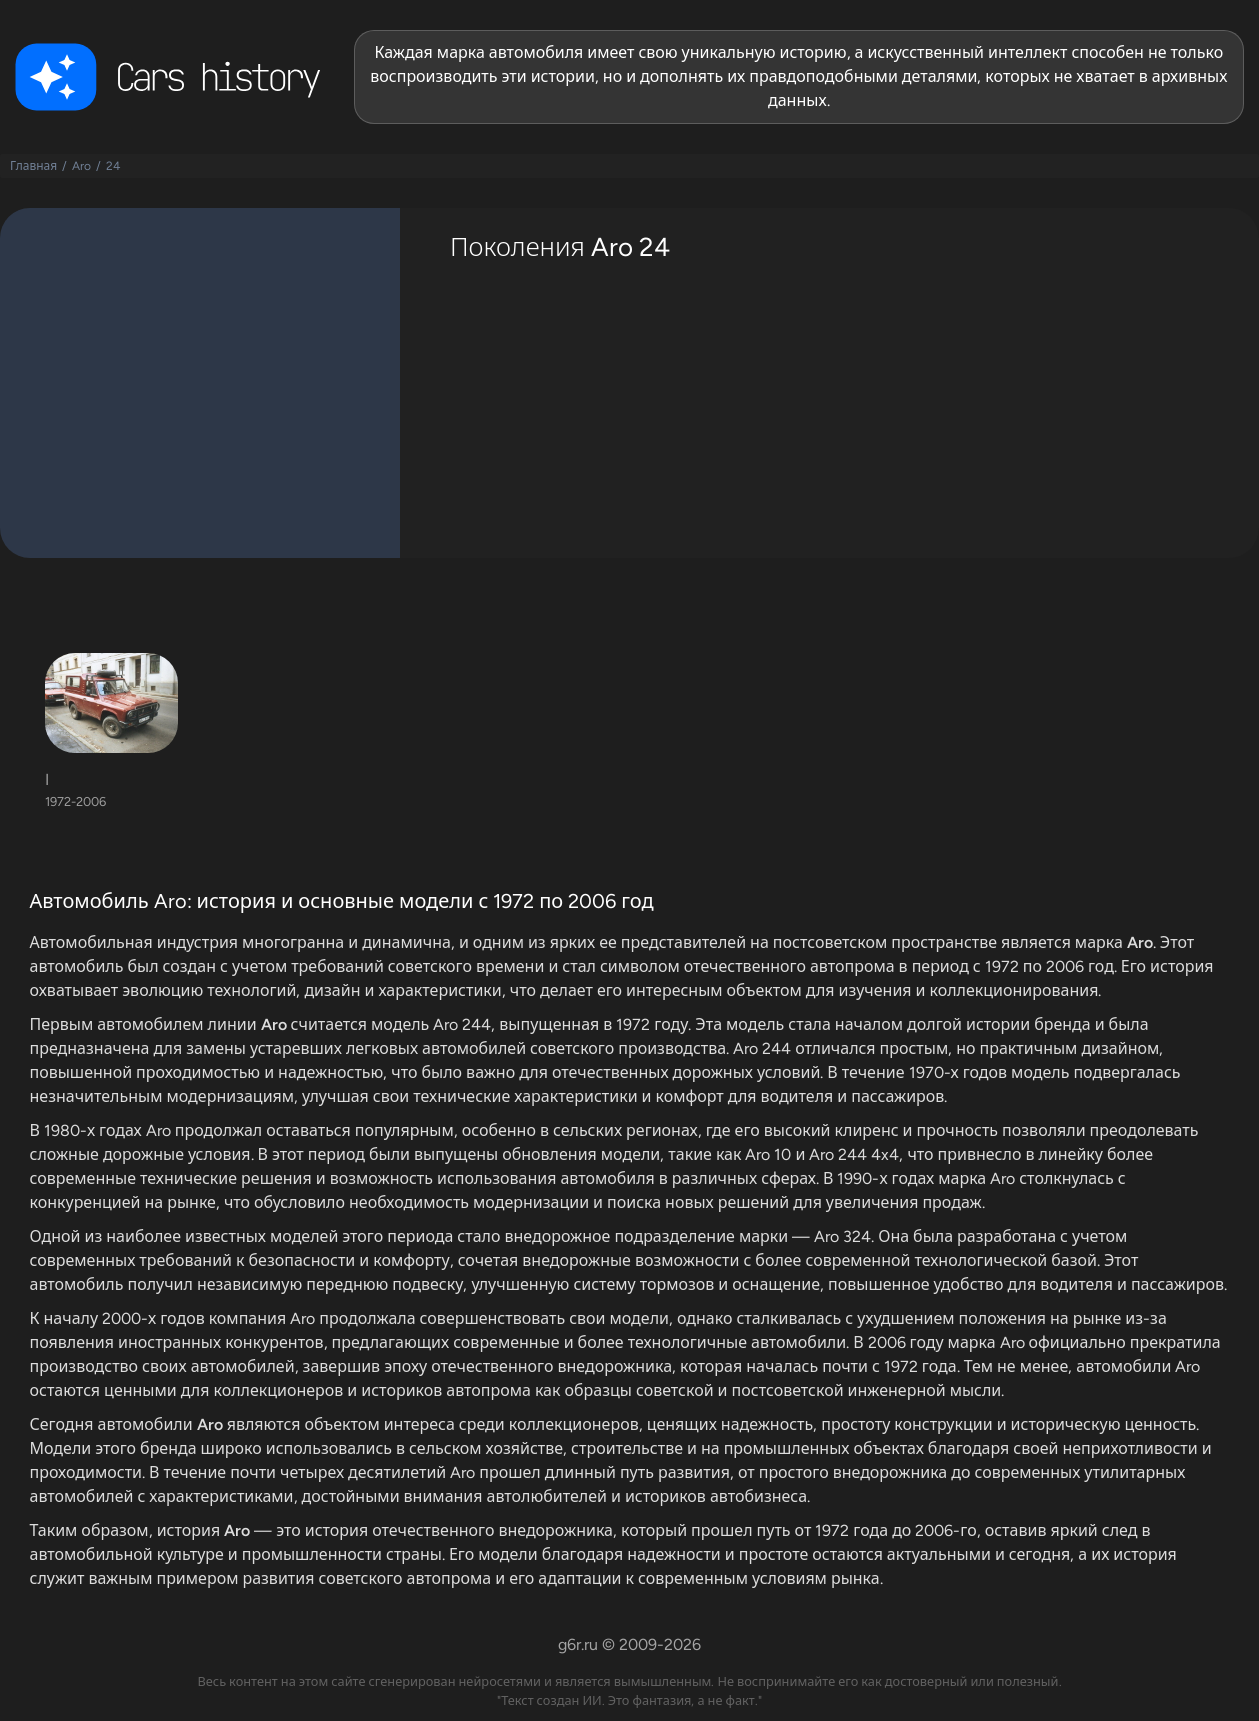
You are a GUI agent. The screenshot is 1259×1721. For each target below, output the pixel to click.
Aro (81, 166)
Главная (33, 166)
